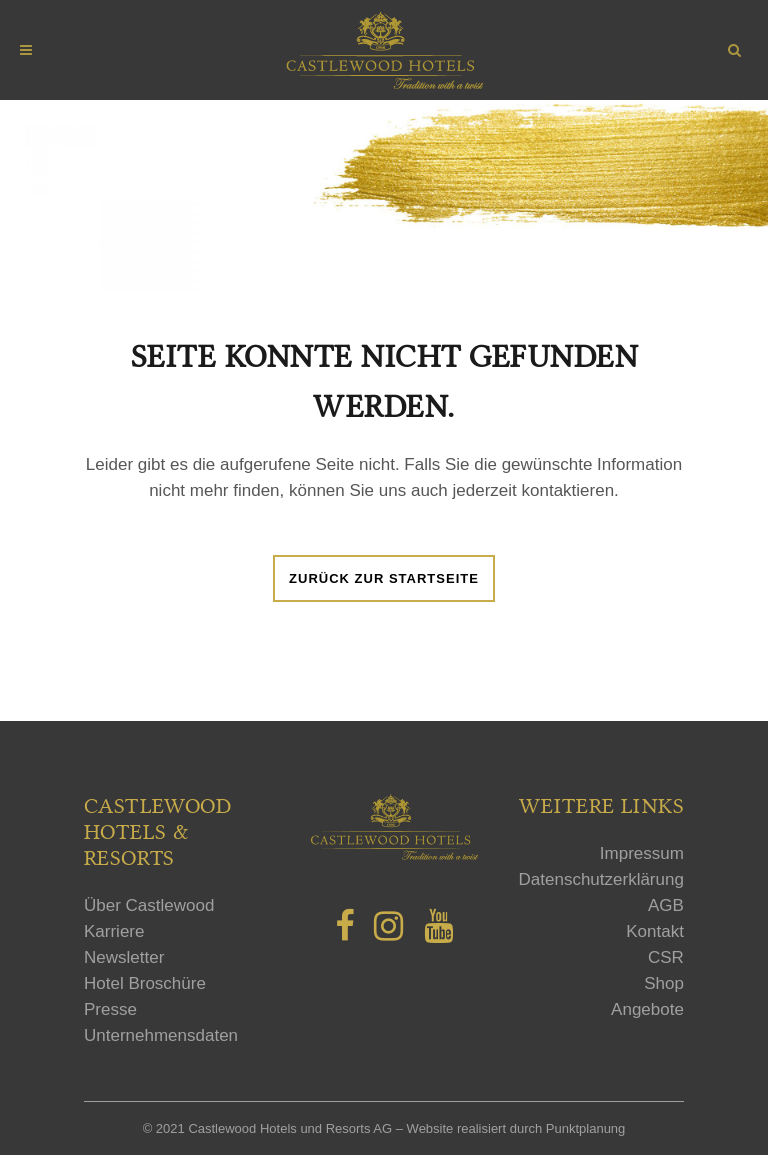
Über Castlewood (149, 905)
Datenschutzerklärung (601, 879)
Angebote (647, 1009)
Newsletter (124, 957)
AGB (666, 905)
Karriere (114, 931)
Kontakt (655, 931)
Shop (664, 983)
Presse (110, 1009)
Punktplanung (586, 1128)
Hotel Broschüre (145, 983)
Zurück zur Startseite (384, 578)
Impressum (642, 853)
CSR (666, 957)
